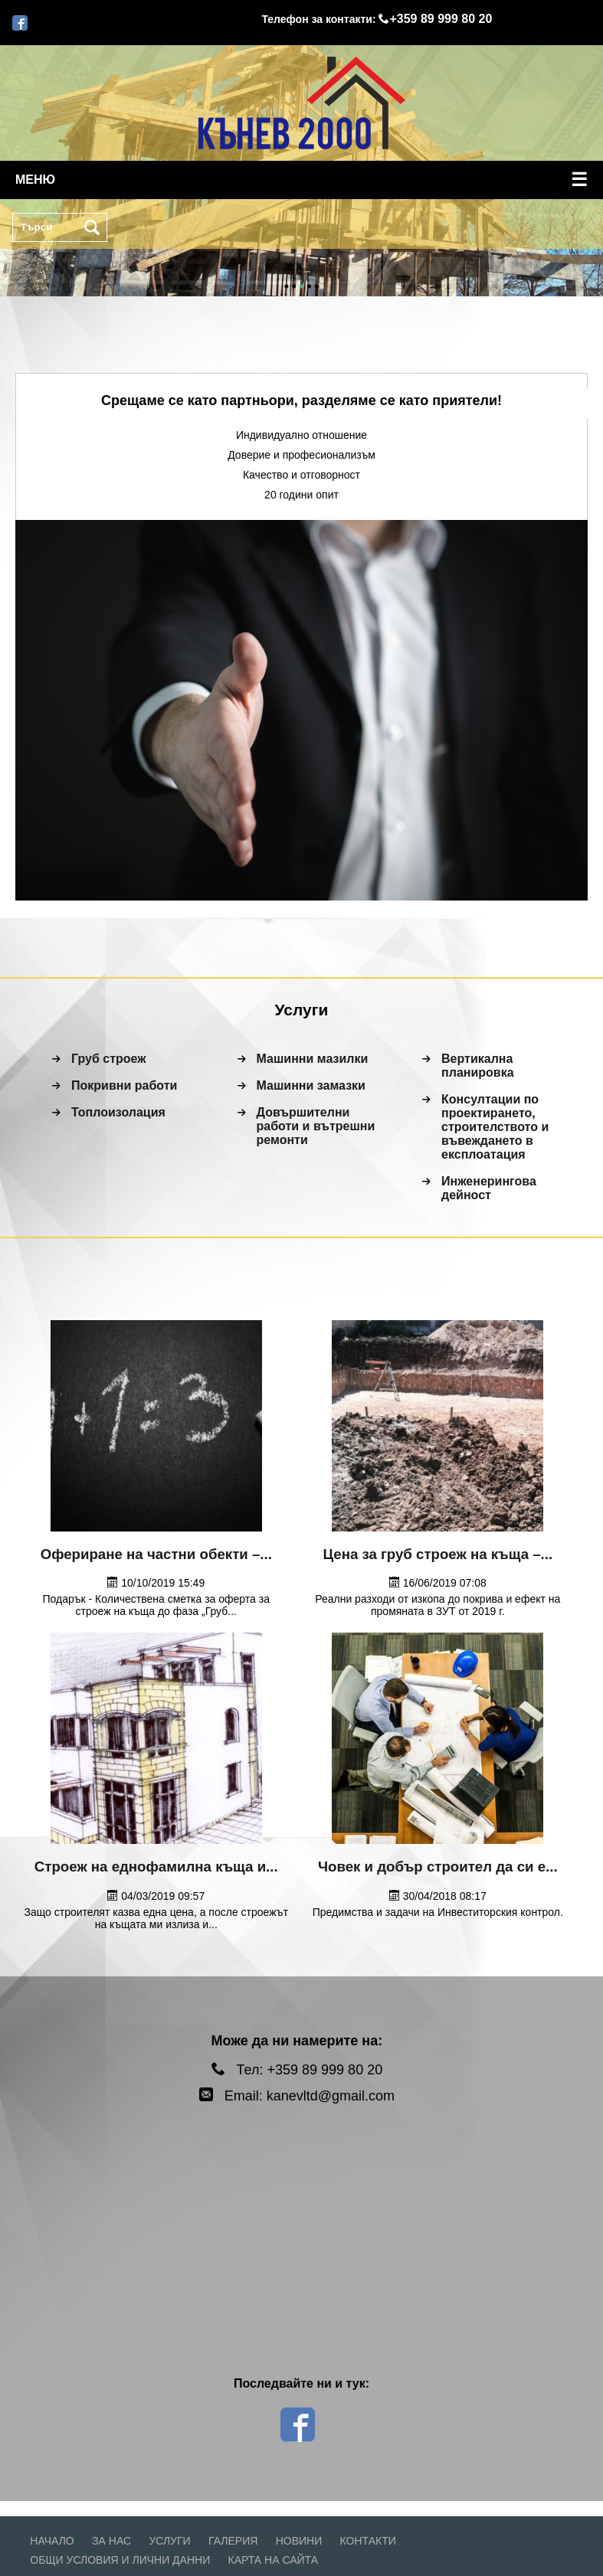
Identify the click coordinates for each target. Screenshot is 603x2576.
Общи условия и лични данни (120, 2560)
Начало (52, 2541)
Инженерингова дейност (488, 1188)
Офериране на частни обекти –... (156, 1554)
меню (301, 179)
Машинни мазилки (313, 1058)
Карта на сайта (273, 2560)
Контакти (368, 2541)
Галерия (232, 2541)
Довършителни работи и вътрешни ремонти (316, 1126)
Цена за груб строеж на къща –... (437, 1554)
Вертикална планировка (477, 1065)
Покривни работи (124, 1085)
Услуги (169, 2541)
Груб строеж (108, 1058)
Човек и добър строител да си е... (438, 1866)
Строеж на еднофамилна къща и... (156, 1866)
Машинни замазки (311, 1085)
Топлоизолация (118, 1112)
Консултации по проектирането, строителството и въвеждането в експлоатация (495, 1127)
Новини (299, 2541)
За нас (111, 2541)
